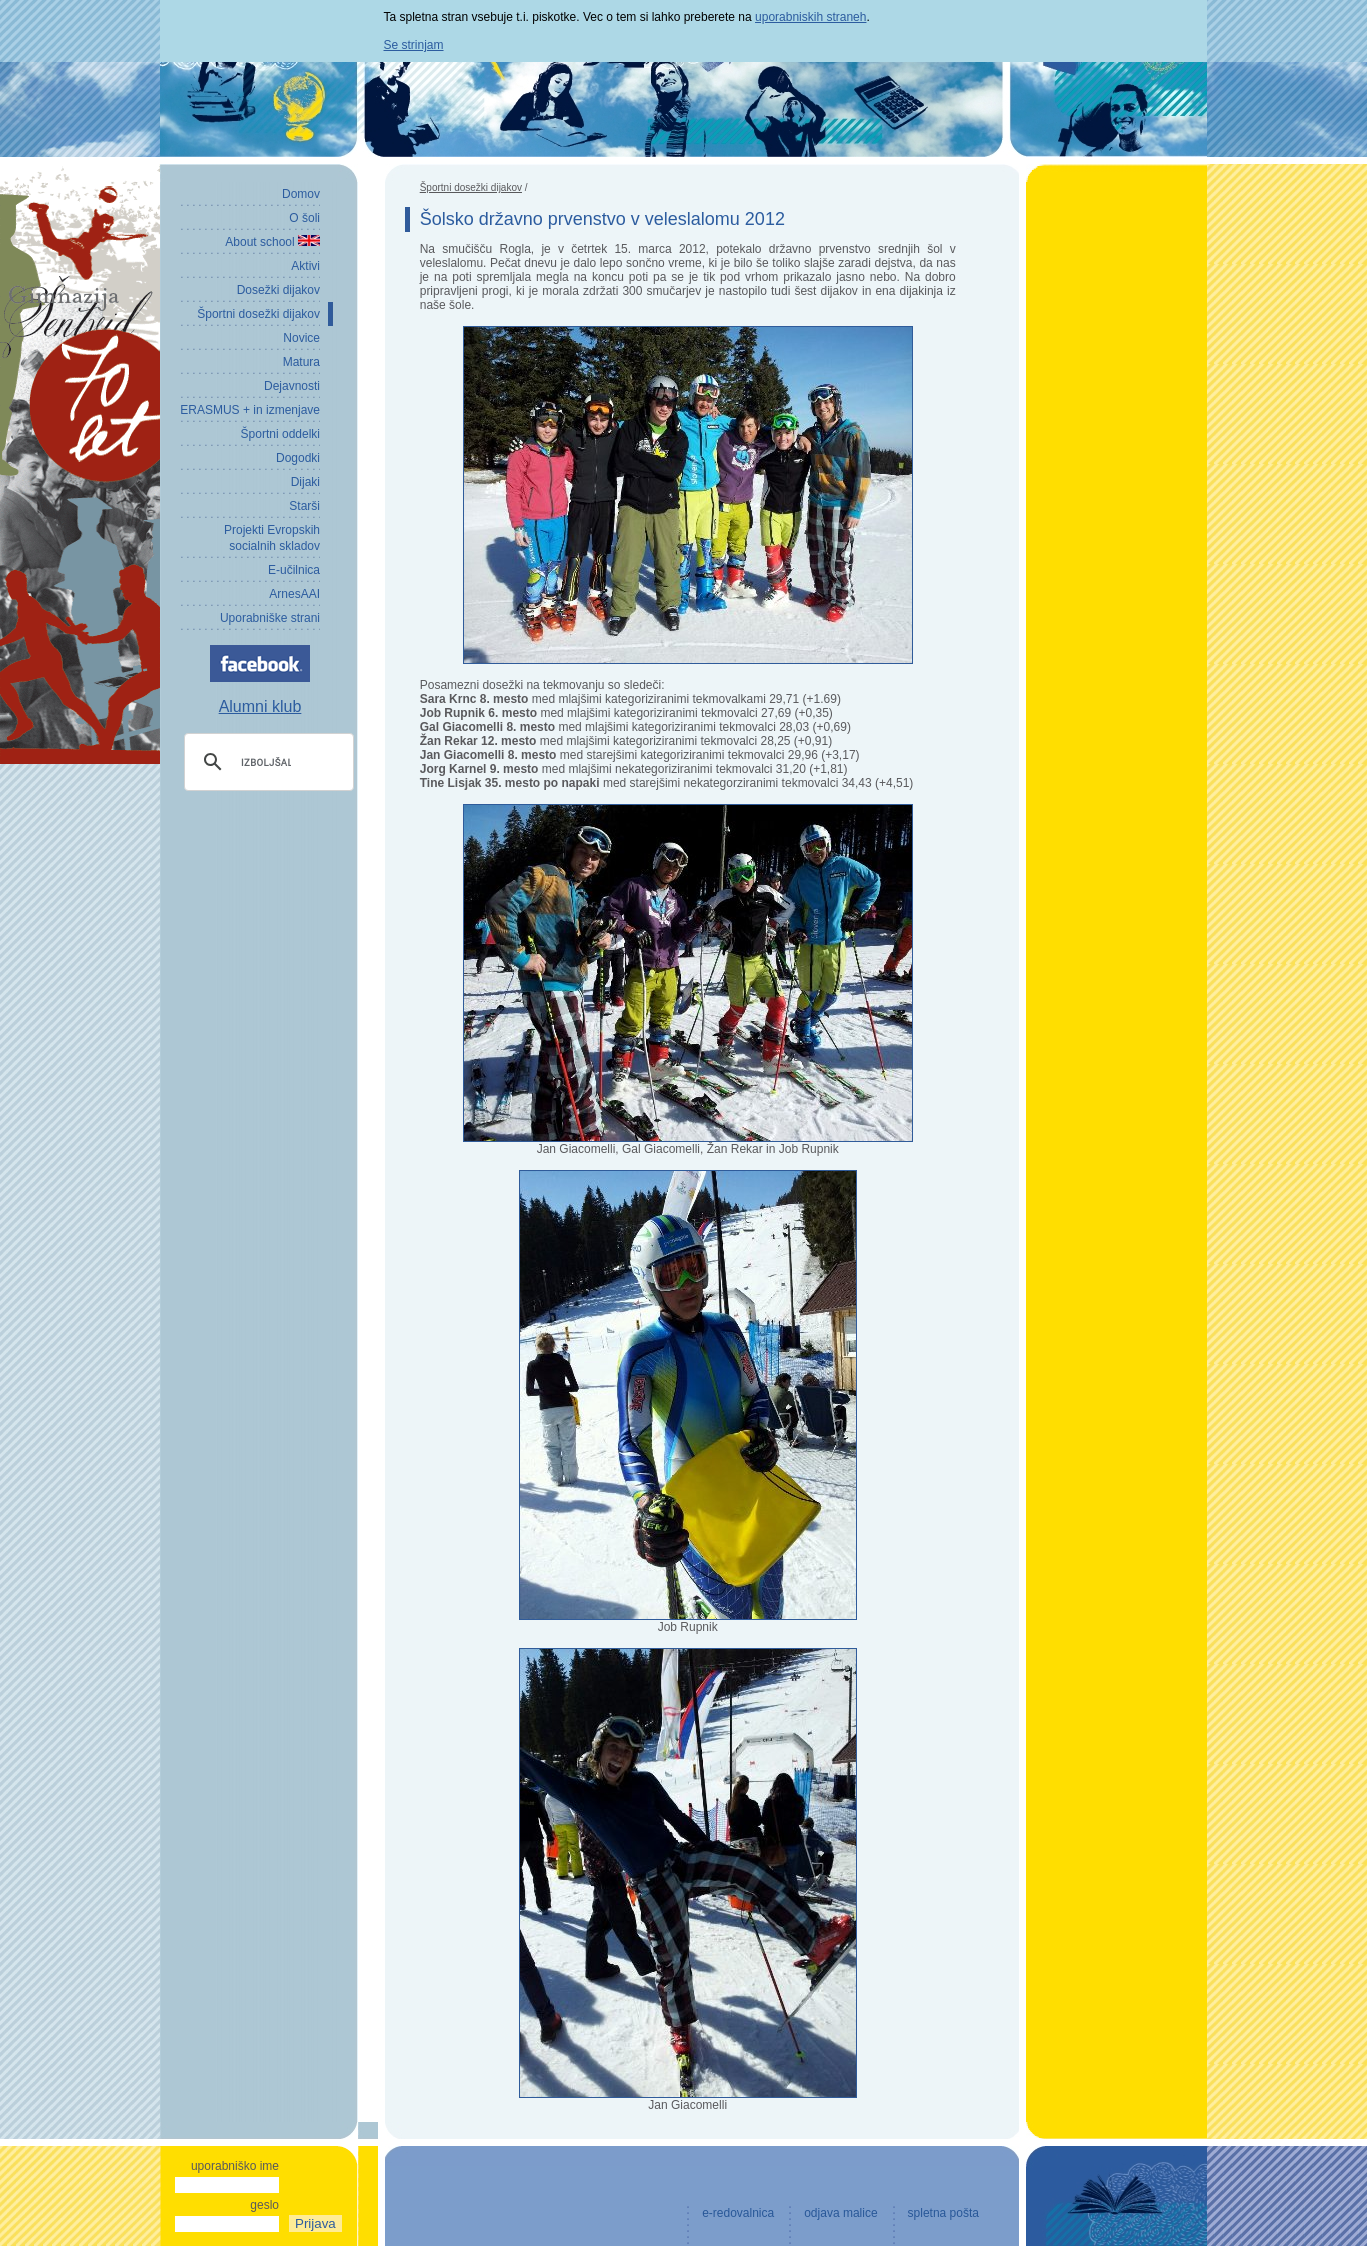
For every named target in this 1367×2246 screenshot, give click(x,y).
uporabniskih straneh (810, 17)
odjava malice (840, 2213)
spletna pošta (943, 2213)
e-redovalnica (738, 2213)
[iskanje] (266, 762)
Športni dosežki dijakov (471, 187)
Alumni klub (260, 706)
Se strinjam (414, 45)
